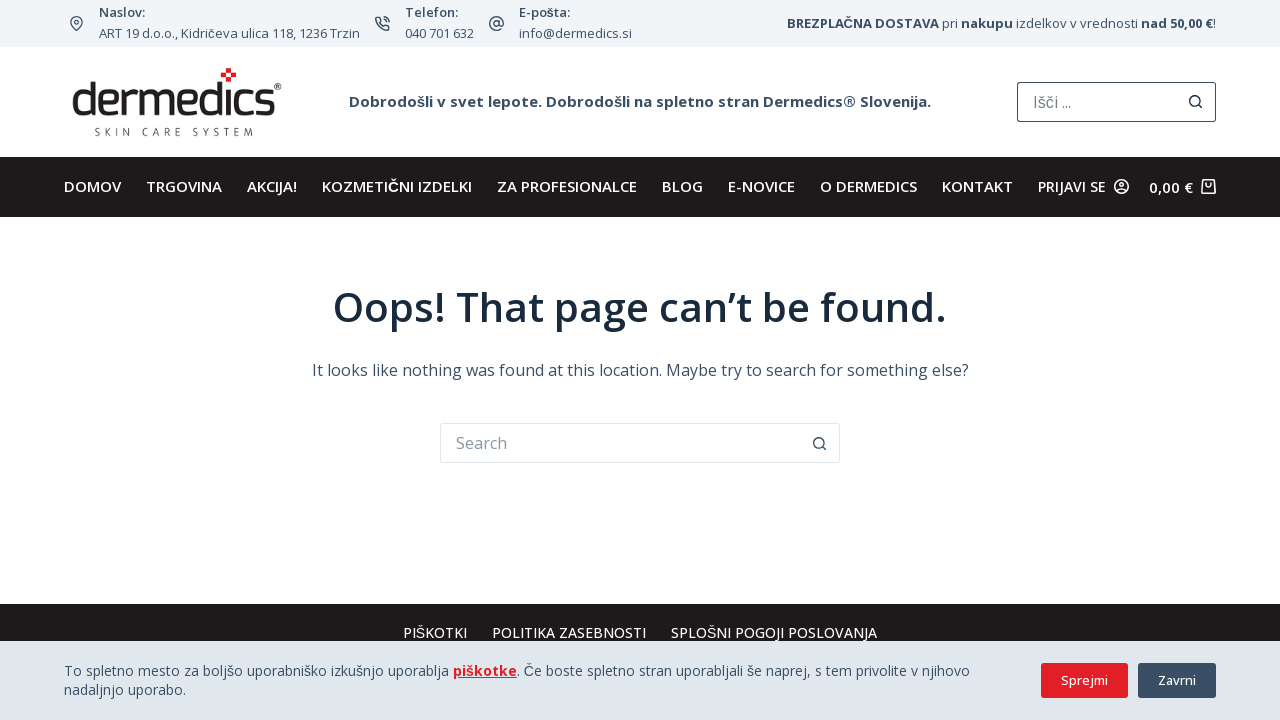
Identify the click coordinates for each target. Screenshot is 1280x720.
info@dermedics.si (575, 33)
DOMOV (92, 186)
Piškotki (435, 633)
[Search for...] (1096, 102)
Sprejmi (1084, 680)
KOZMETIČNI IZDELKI (397, 186)
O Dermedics (868, 186)
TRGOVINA (184, 186)
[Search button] (1196, 102)
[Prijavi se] (1083, 186)
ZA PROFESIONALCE (567, 186)
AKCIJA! (272, 186)
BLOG (682, 186)
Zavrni (1177, 680)
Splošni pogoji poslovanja (774, 633)
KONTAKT (977, 186)
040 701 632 (439, 33)
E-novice (761, 186)
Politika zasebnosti (569, 633)
